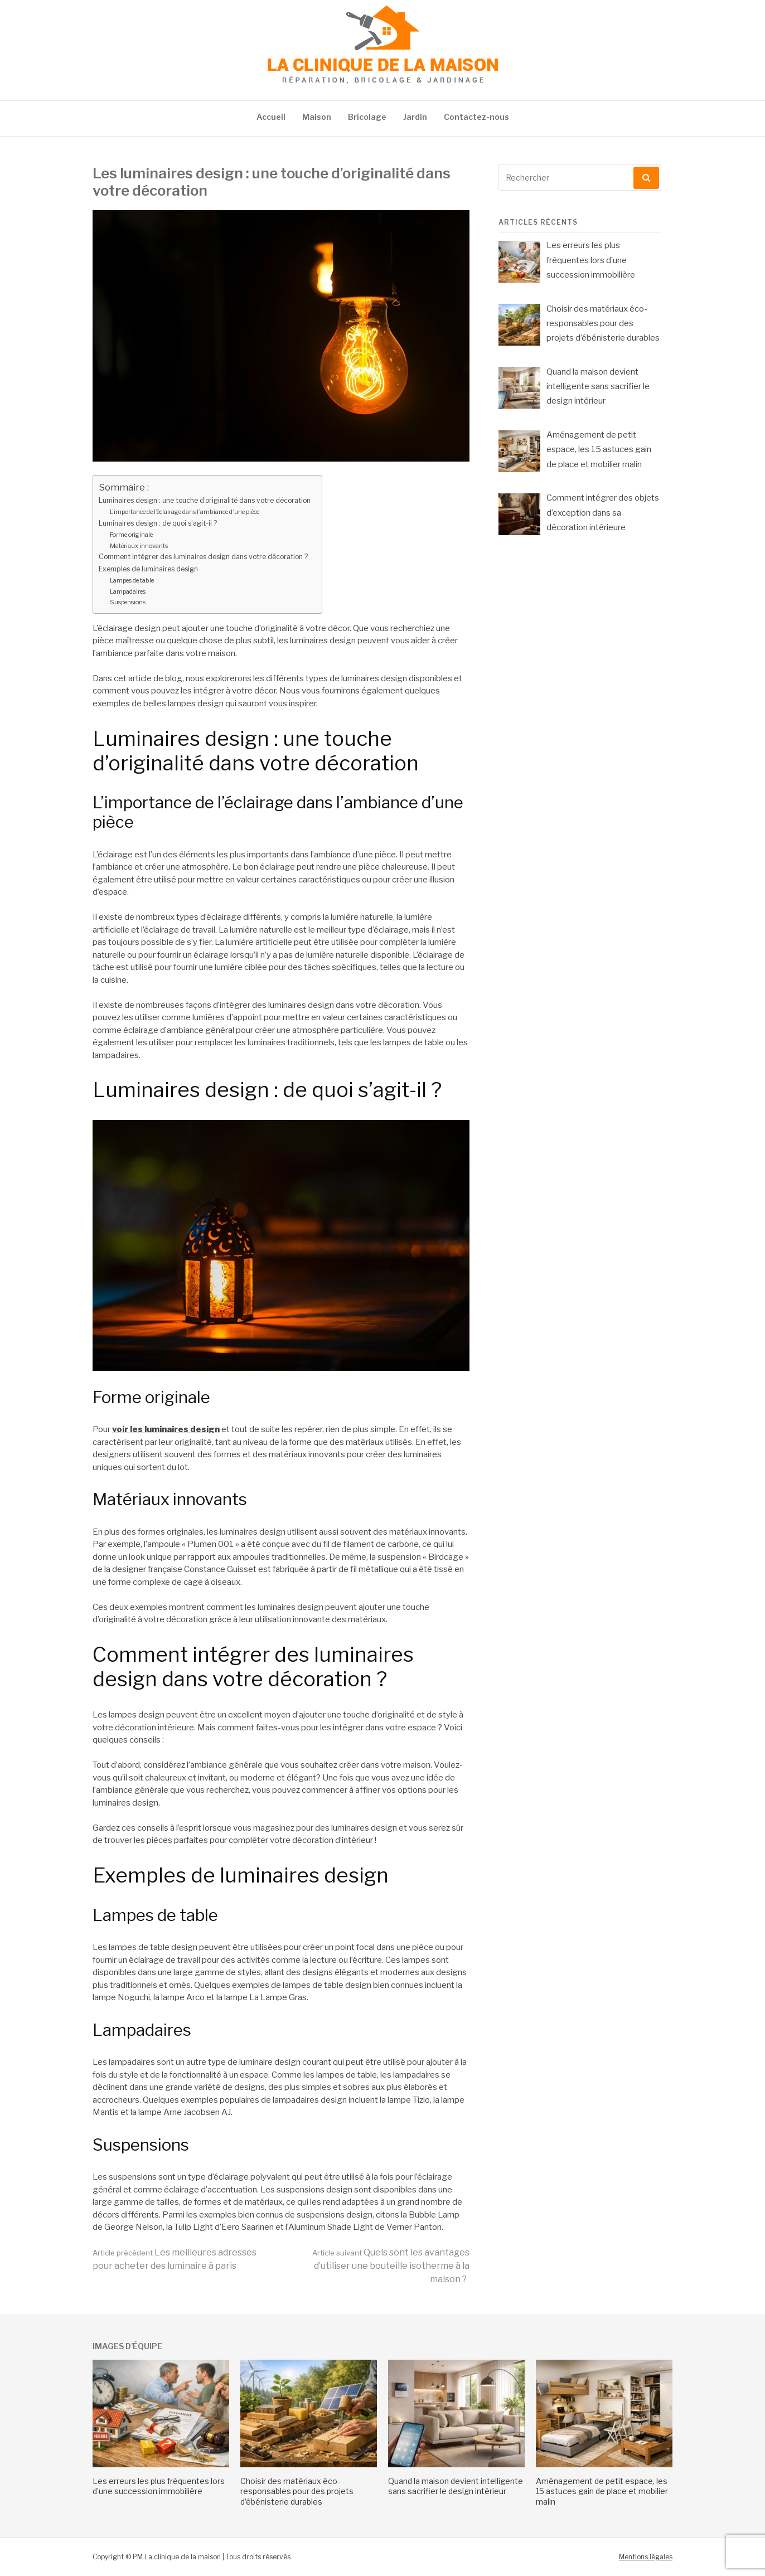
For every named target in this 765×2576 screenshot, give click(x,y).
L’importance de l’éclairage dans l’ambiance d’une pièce (184, 512)
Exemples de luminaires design (148, 569)
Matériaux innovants (139, 546)
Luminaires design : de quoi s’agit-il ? (158, 523)
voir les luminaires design (166, 1429)
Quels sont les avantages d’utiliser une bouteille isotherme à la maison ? (390, 2265)
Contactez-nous (476, 117)
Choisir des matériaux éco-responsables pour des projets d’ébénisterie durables (297, 2491)
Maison (316, 117)
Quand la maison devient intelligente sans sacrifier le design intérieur (455, 2486)
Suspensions (128, 602)
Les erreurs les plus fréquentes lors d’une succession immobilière (159, 2486)
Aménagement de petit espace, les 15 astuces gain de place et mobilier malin (602, 2491)
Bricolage (367, 117)
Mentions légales (645, 2557)
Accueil (270, 117)
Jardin (415, 117)
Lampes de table (132, 580)
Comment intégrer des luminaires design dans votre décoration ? (203, 556)
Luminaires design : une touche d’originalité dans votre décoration (205, 500)
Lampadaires (128, 591)
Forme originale (131, 535)
